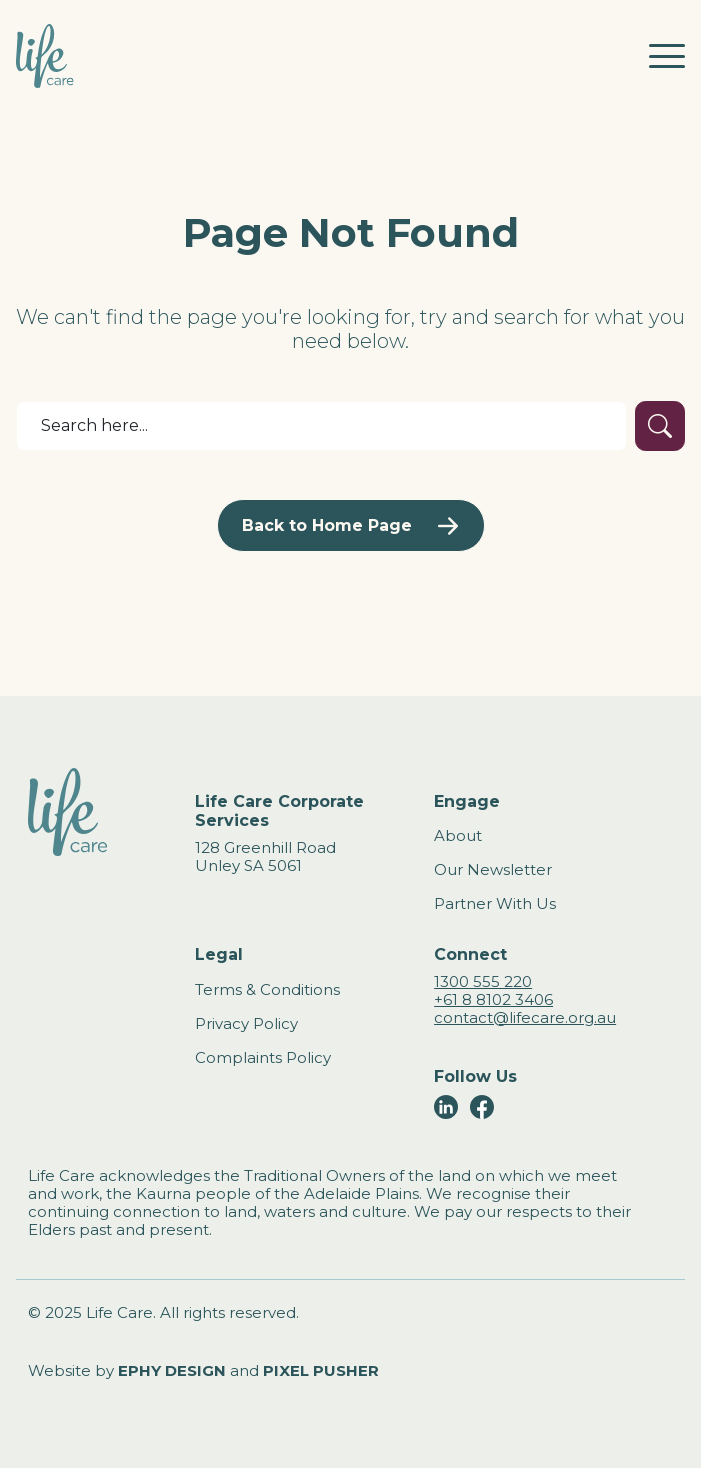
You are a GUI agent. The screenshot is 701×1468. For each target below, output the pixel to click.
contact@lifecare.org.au (525, 1017)
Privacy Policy (246, 1023)
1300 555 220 (483, 981)
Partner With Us (495, 903)
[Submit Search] (660, 426)
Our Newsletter (493, 869)
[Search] (321, 426)
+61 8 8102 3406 (493, 999)
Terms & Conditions (267, 989)
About (458, 835)
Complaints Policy (263, 1057)
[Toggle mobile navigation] (667, 56)
